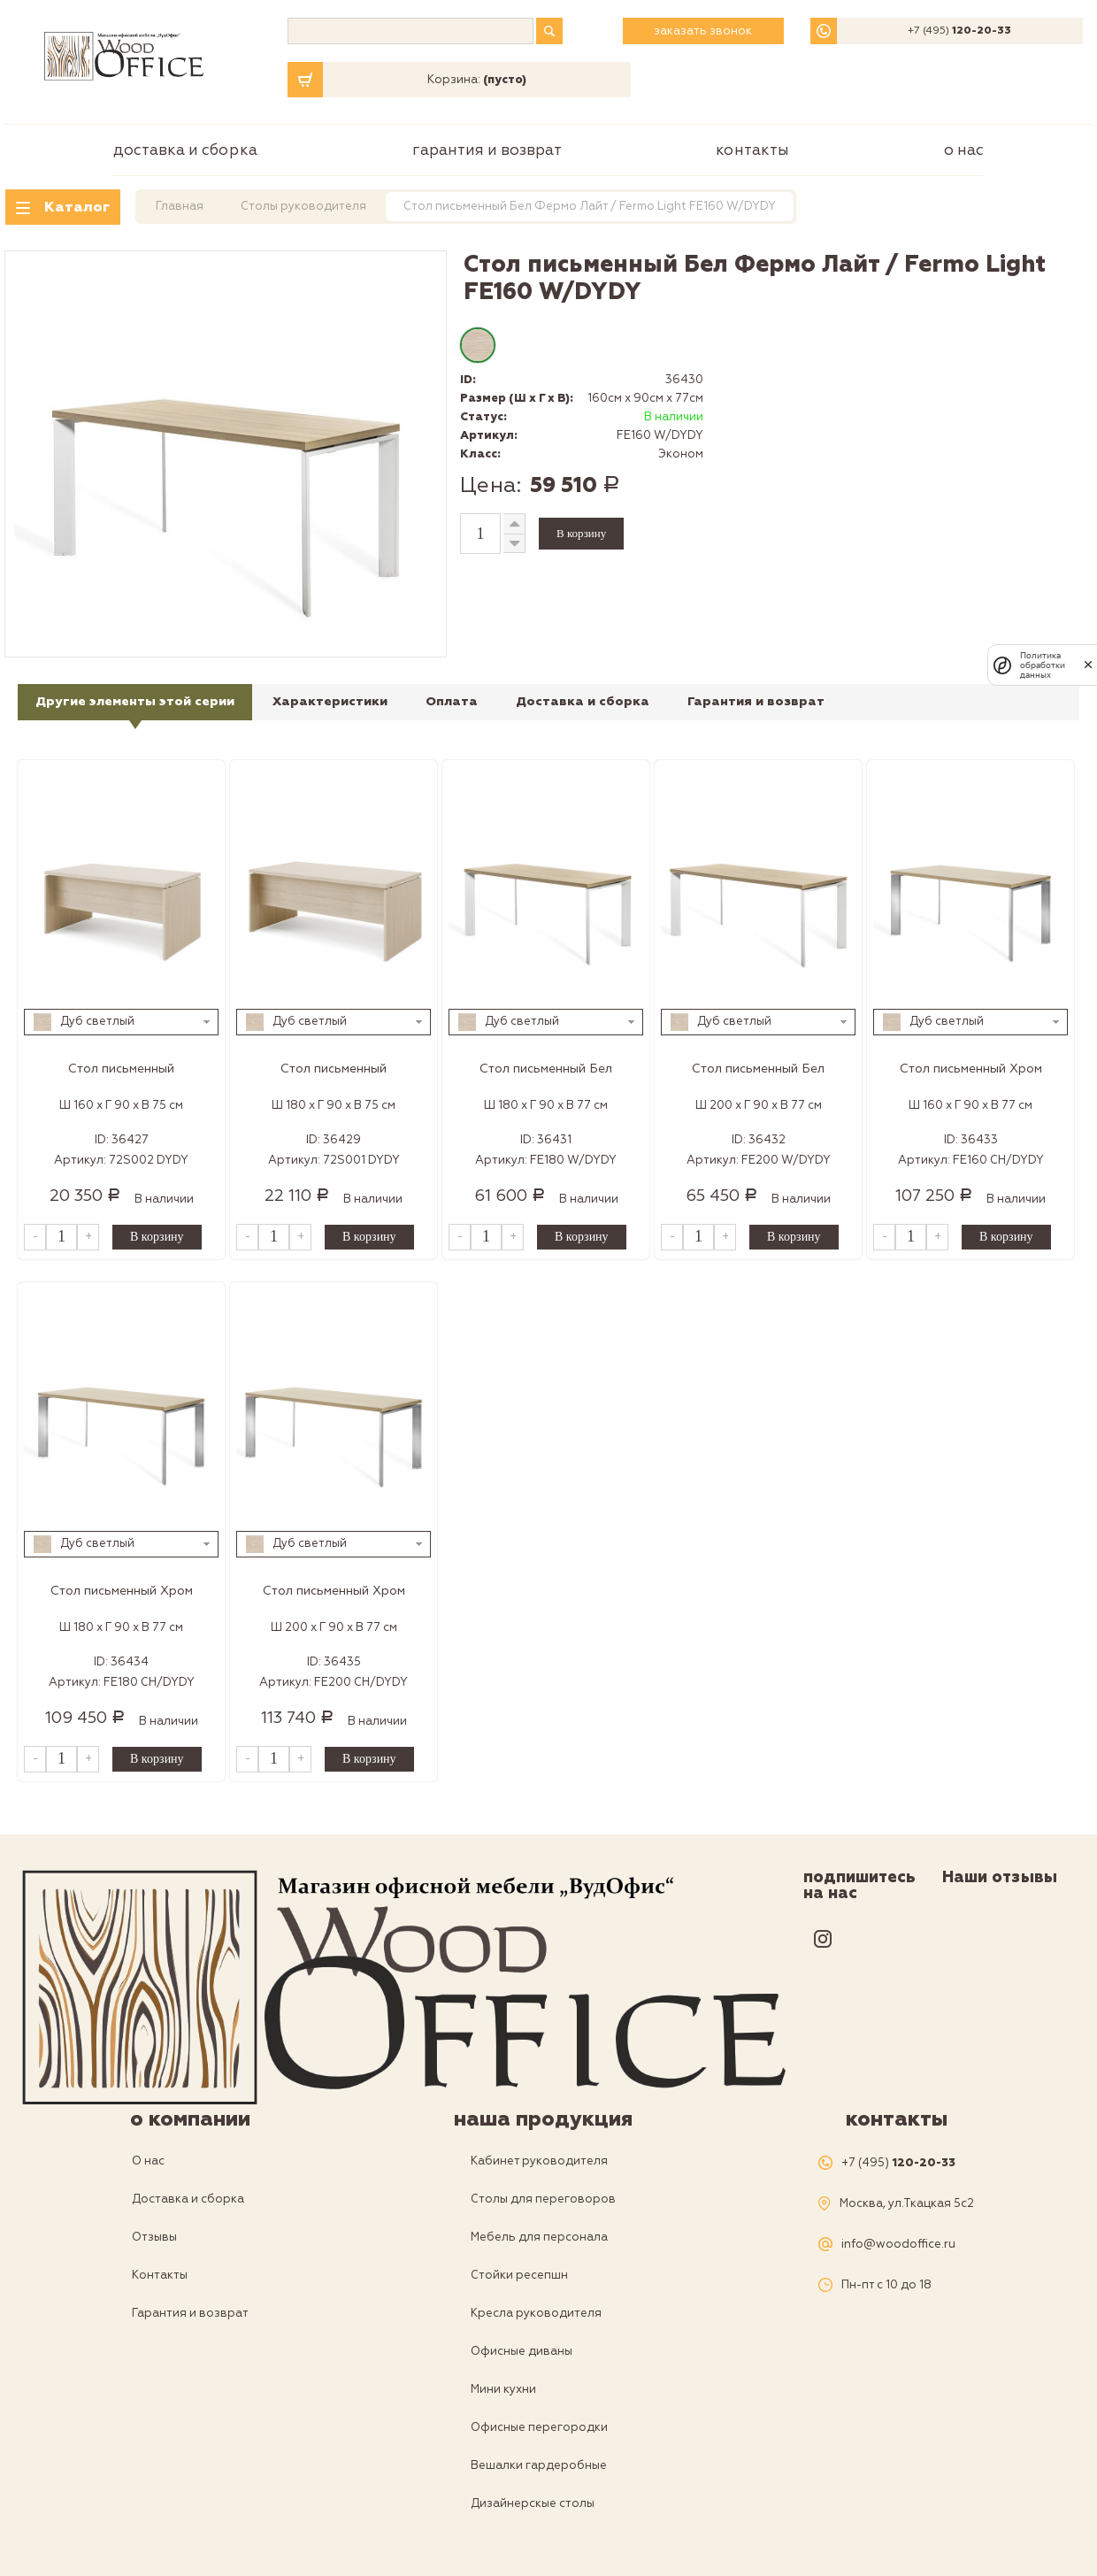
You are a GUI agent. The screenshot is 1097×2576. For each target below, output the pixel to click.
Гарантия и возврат (487, 150)
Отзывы (154, 2237)
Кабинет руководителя (539, 2161)
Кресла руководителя (536, 2313)
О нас (964, 150)
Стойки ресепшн (519, 2275)
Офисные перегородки (539, 2427)
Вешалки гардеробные (539, 2465)
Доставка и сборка (185, 150)
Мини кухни (503, 2389)
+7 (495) (959, 31)
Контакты (752, 150)
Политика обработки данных (1042, 665)
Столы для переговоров (543, 2199)
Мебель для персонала (539, 2237)
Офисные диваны (521, 2351)
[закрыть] (1088, 664)
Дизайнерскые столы (533, 2503)
